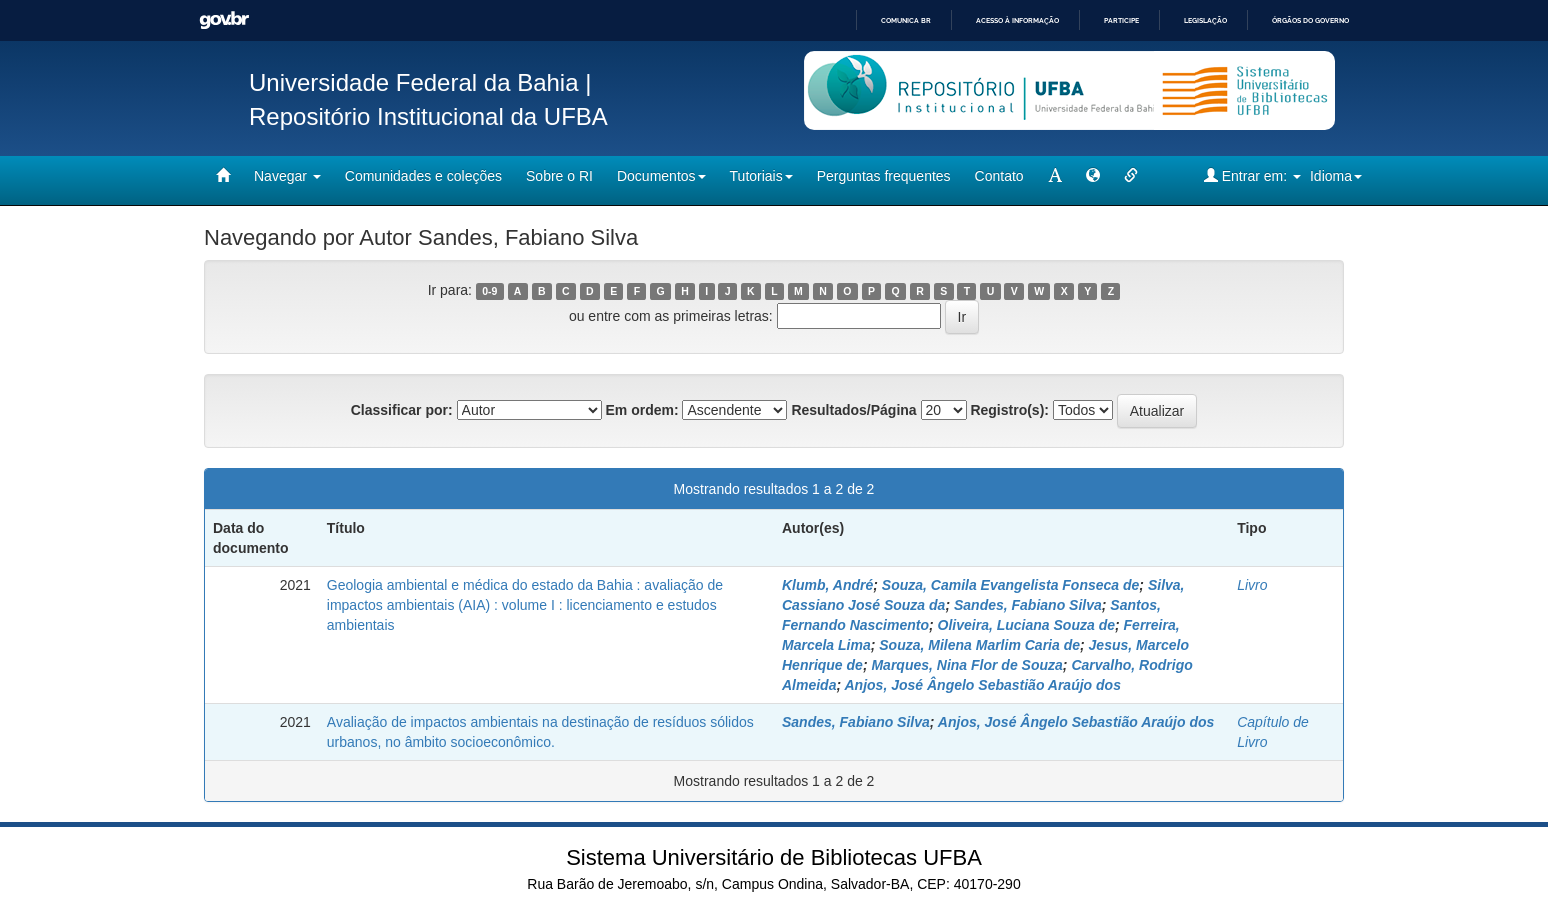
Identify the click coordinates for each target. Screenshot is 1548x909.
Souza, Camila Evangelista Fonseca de (1011, 585)
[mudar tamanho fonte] (1055, 176)
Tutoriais (761, 176)
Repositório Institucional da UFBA (428, 116)
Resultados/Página (853, 410)
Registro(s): (1009, 410)
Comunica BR (906, 20)
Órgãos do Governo (1310, 20)
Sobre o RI (559, 176)
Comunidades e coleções (423, 176)
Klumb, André (827, 585)
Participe (1121, 20)
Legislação (1205, 20)
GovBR (224, 20)
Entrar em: (1252, 175)
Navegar (287, 176)
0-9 (489, 291)
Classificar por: (402, 410)
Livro (1252, 585)
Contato (999, 176)
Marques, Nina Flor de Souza (966, 665)
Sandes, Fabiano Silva (1028, 605)
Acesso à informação (1017, 20)
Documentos (661, 176)
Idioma (1336, 176)
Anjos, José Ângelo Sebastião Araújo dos (983, 685)
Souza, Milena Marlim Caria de (979, 645)
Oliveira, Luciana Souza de (1026, 625)
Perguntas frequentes (884, 176)
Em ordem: (641, 410)
